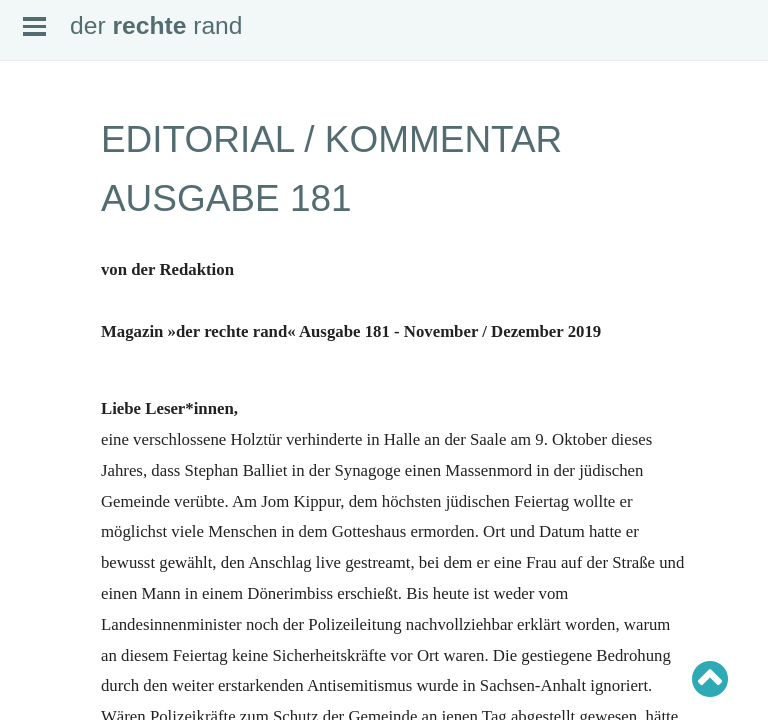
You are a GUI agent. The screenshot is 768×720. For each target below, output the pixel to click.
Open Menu (34, 26)
